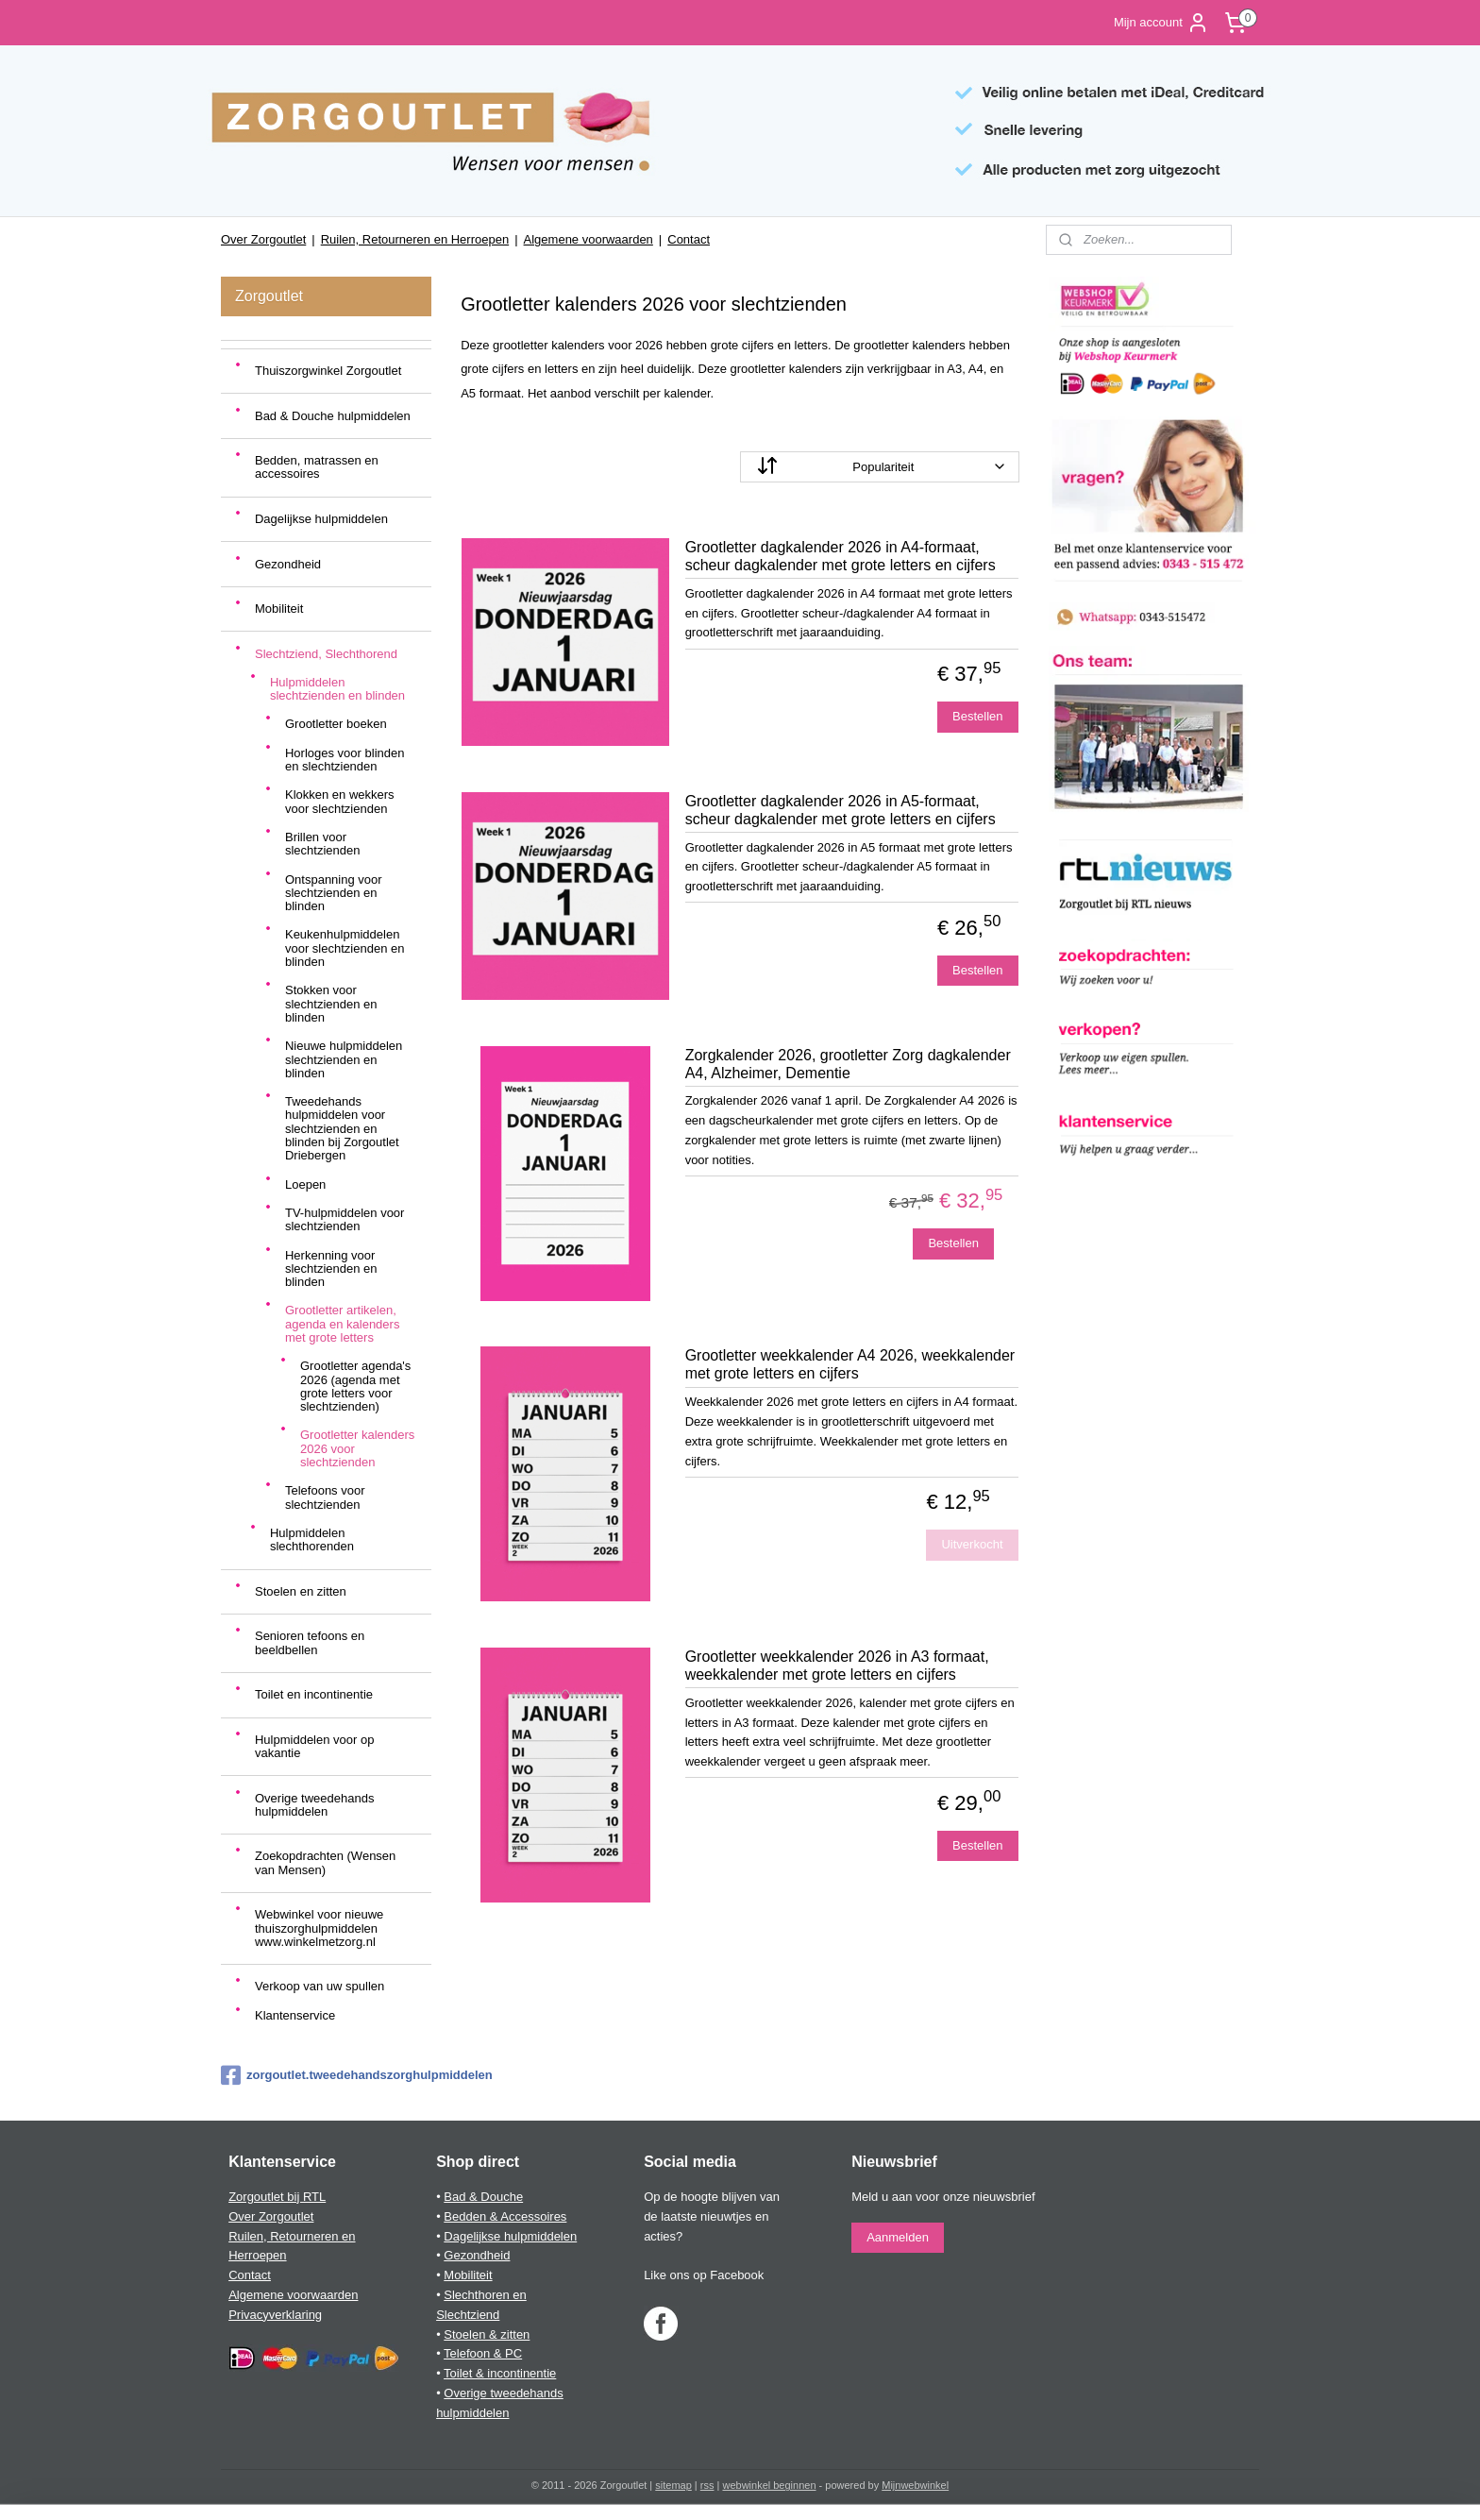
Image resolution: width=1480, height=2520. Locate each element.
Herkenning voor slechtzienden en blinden (331, 1269)
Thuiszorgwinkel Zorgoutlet (328, 371)
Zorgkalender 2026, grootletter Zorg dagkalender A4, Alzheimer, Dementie (848, 1064)
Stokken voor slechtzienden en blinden (331, 1003)
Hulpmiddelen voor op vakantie (314, 1746)
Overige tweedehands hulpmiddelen (314, 1804)
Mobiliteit (279, 608)
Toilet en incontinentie (314, 1694)
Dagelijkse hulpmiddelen (321, 519)
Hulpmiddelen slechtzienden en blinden (337, 688)
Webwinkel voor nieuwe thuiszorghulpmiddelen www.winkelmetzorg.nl (319, 1928)
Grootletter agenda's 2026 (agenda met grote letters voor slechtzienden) (355, 1386)
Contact (688, 239)
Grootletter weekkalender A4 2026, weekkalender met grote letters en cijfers (850, 1364)
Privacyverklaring (275, 2315)
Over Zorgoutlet (263, 239)
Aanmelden (897, 2237)
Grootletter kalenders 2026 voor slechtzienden (357, 1448)
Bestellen (977, 716)
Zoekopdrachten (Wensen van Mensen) (325, 1862)
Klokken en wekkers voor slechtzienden (340, 801)
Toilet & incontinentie (500, 2373)
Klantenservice (295, 2015)
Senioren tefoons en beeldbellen (309, 1642)
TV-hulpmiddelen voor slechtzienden (344, 1219)
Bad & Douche (483, 2197)
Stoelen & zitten (487, 2334)
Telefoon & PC (483, 2353)
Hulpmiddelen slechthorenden (312, 1539)
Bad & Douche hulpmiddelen (333, 416)
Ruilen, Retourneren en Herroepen (415, 239)
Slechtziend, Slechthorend (326, 654)
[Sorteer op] (879, 467)
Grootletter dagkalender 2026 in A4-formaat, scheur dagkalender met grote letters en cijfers (840, 556)
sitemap (673, 2485)
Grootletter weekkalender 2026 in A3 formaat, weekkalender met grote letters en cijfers (837, 1666)
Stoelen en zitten (300, 1591)
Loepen (305, 1184)
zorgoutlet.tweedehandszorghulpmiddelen (326, 2075)
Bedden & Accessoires (505, 2216)
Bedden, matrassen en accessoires (316, 467)
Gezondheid (288, 564)
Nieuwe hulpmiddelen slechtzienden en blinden (343, 1059)
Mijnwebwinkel (915, 2485)
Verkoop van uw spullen (319, 1986)
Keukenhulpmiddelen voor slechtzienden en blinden (344, 948)
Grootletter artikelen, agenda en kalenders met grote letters (342, 1324)
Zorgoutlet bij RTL (277, 2197)
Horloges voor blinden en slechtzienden (344, 759)
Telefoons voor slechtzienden (325, 1497)
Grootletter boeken (336, 724)
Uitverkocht (972, 1544)
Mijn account (1161, 22)
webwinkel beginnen (769, 2485)
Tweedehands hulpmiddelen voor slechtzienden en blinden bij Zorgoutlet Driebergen (342, 1128)
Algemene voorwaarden (588, 239)
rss (707, 2485)
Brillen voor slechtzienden (323, 843)
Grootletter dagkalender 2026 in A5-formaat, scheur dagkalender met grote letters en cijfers (840, 810)
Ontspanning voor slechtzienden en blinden (333, 893)
